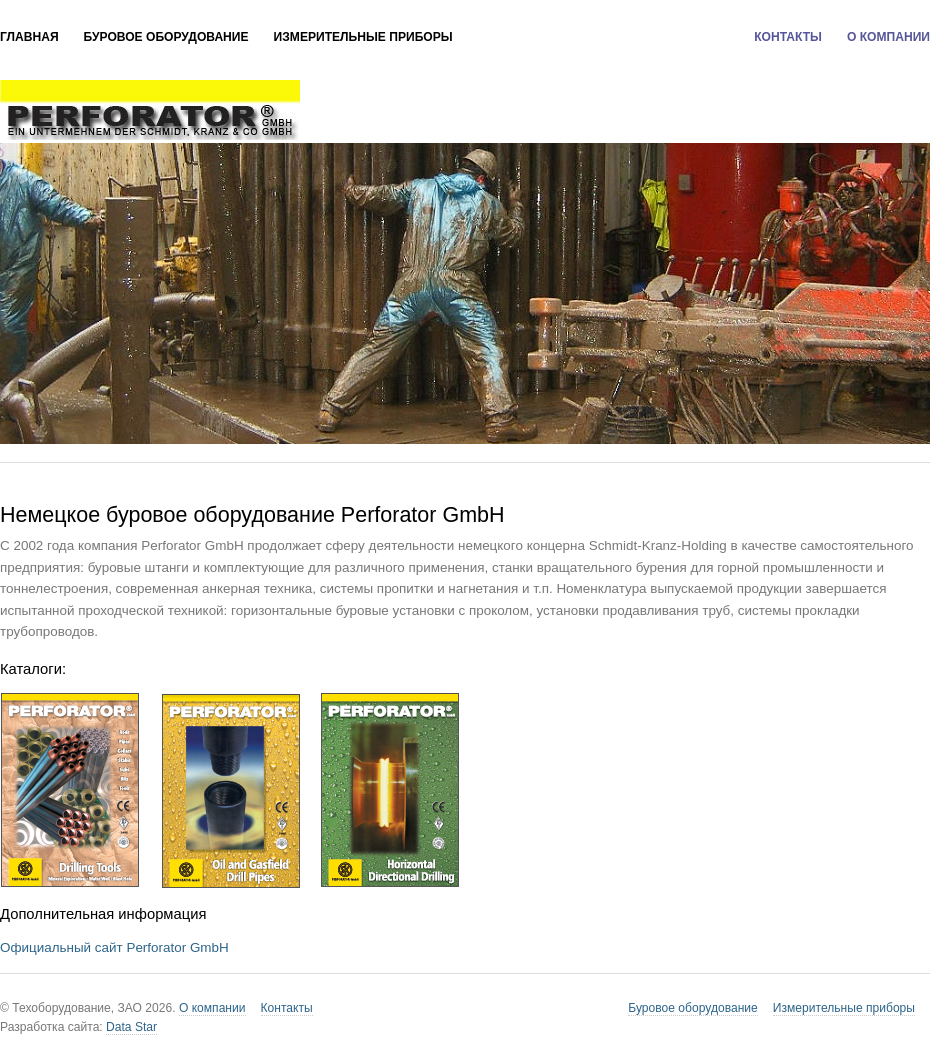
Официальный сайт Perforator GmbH (114, 947)
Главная (29, 37)
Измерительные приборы (363, 37)
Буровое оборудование (166, 37)
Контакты (788, 37)
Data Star (131, 1027)
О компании (888, 37)
